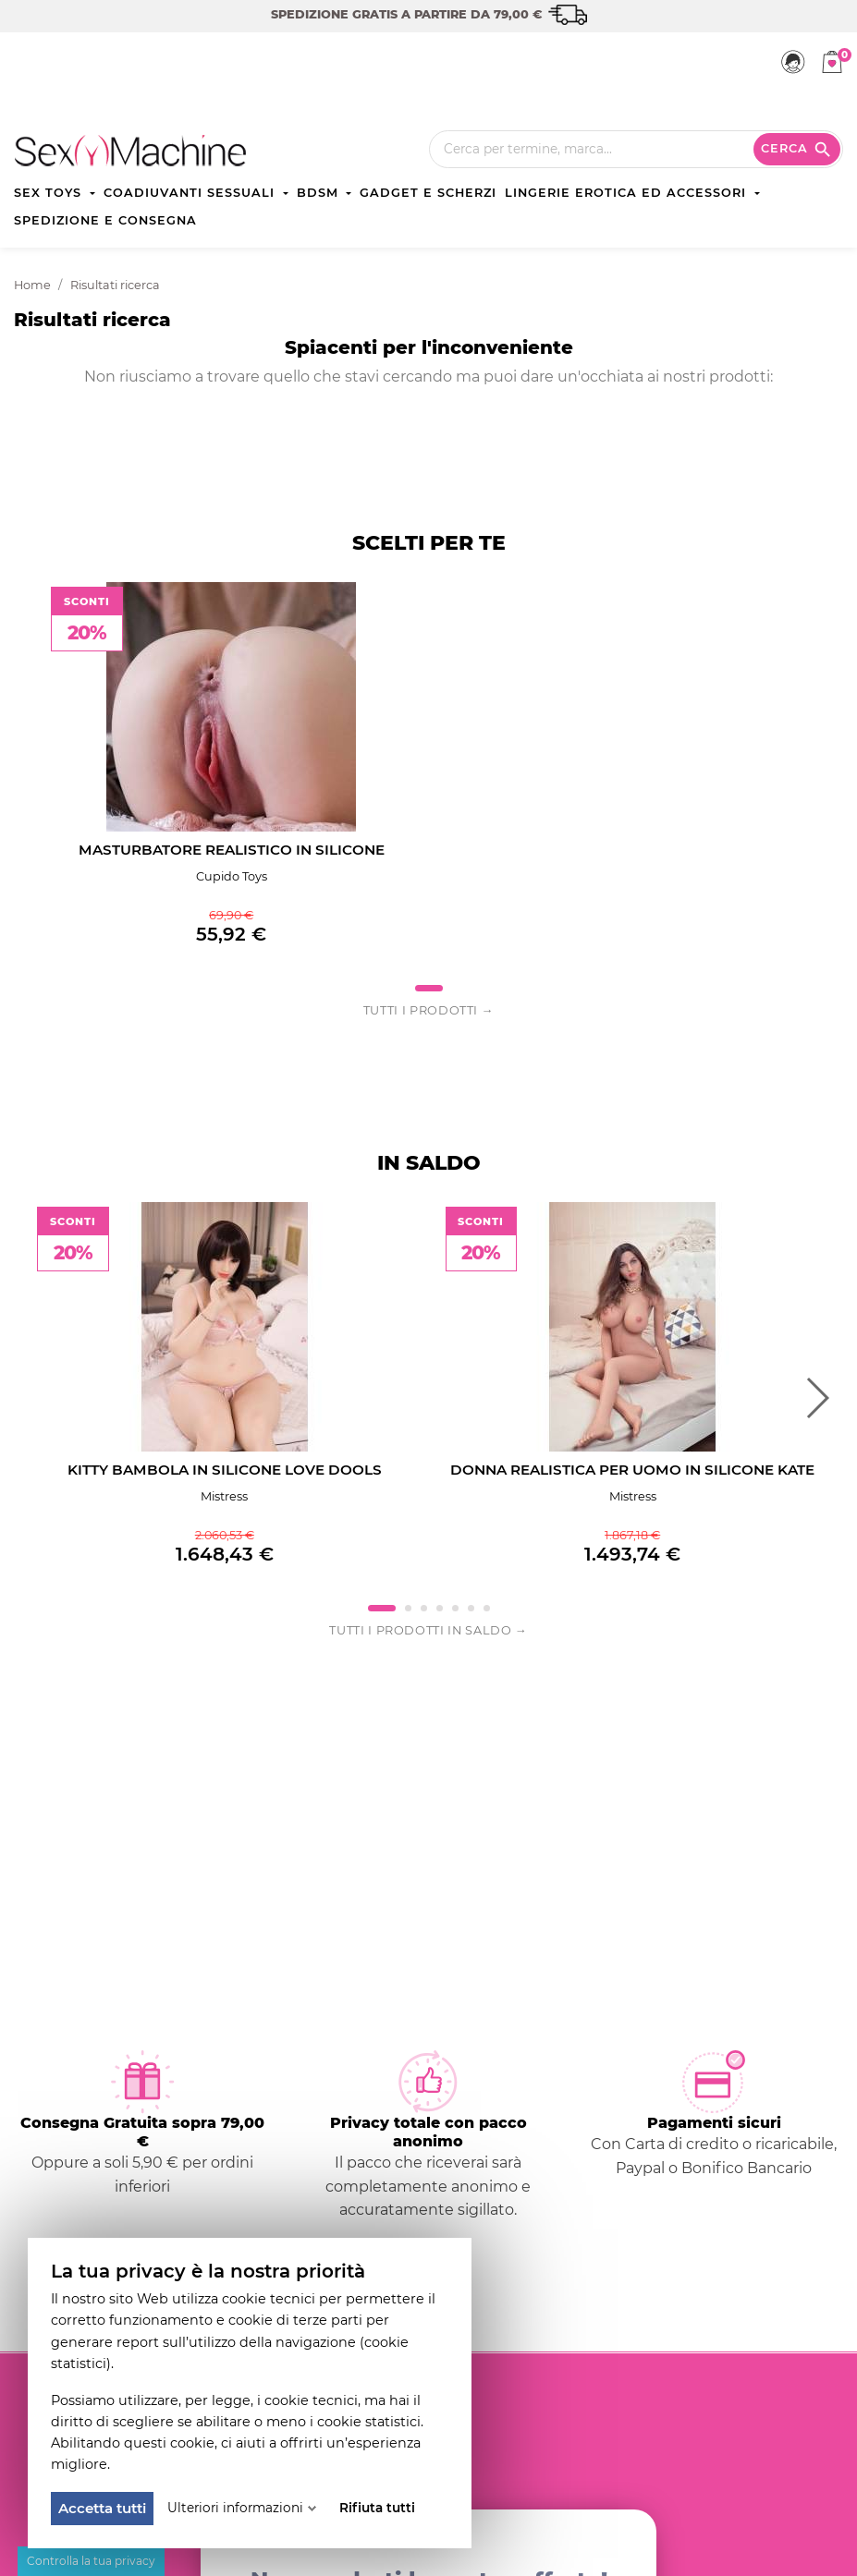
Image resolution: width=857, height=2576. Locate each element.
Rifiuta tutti (377, 2507)
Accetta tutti (102, 2508)
